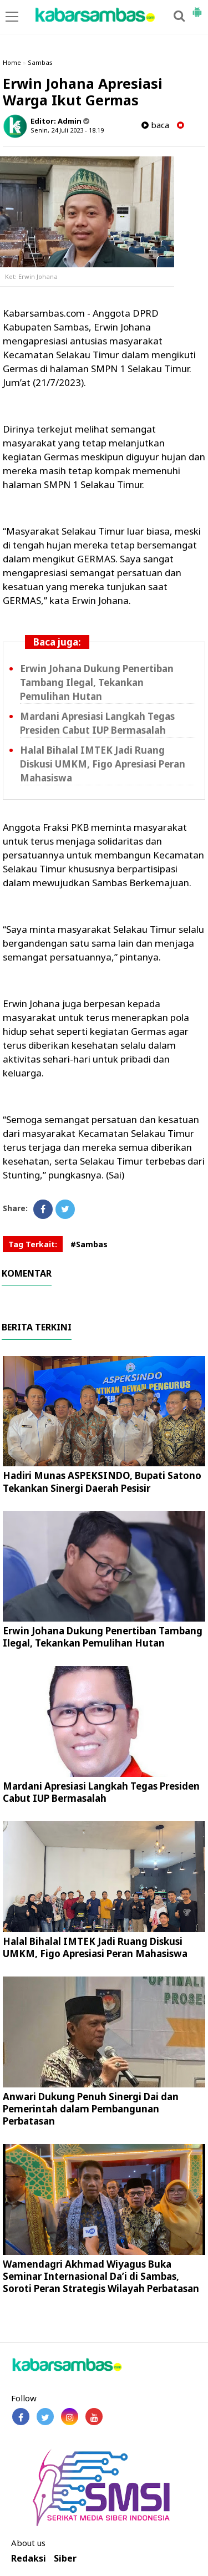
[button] (196, 7)
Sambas (40, 62)
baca (155, 125)
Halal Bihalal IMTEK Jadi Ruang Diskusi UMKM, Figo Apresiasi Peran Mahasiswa (102, 764)
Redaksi (28, 2558)
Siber (65, 2558)
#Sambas (89, 1244)
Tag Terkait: (32, 1244)
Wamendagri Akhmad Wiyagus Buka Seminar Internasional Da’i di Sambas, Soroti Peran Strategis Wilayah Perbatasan (101, 2276)
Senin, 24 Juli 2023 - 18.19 (67, 130)
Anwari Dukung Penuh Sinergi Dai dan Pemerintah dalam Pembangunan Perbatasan (91, 2108)
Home (12, 62)
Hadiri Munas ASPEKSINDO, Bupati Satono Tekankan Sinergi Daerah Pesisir (102, 1481)
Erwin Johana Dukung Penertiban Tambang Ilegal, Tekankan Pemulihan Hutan (97, 682)
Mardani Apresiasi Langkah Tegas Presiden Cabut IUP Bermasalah (101, 1792)
